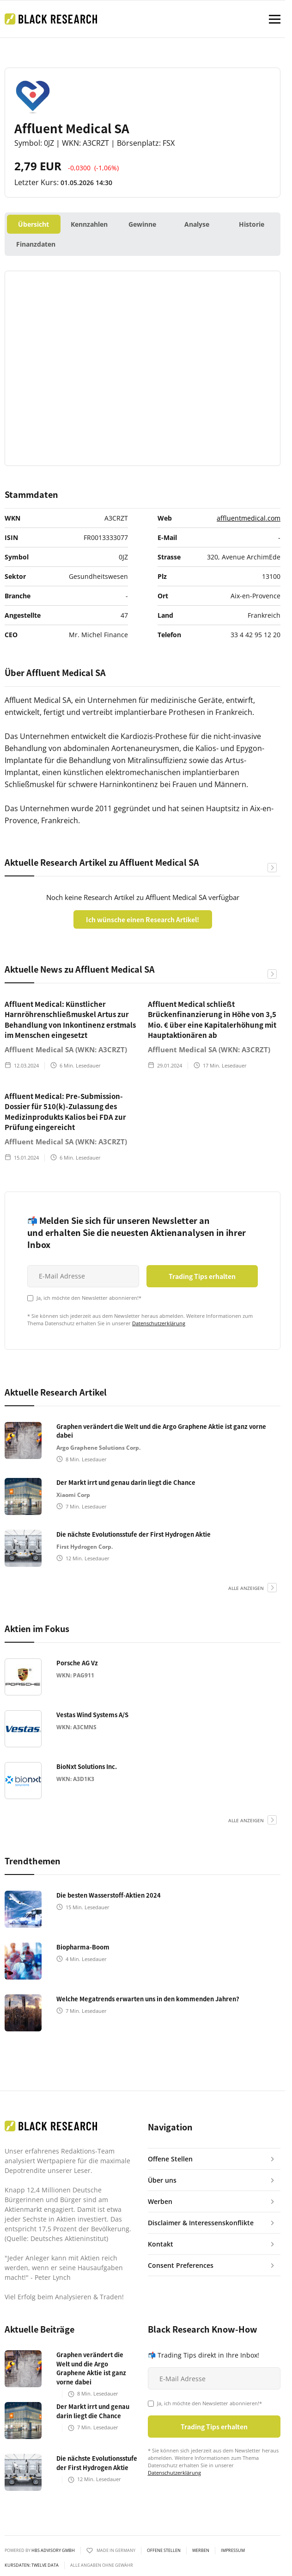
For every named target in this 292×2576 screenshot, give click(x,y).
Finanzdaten (35, 244)
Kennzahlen (89, 224)
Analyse (196, 224)
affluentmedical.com (248, 518)
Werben (200, 2550)
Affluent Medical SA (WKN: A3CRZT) (66, 1049)
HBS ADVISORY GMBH (53, 2550)
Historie (251, 224)
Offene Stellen (164, 2550)
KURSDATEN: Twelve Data (32, 2565)
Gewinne (142, 224)
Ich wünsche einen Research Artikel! (142, 919)
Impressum (233, 2550)
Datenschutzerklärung (158, 1323)
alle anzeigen (246, 1588)
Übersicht (33, 224)
